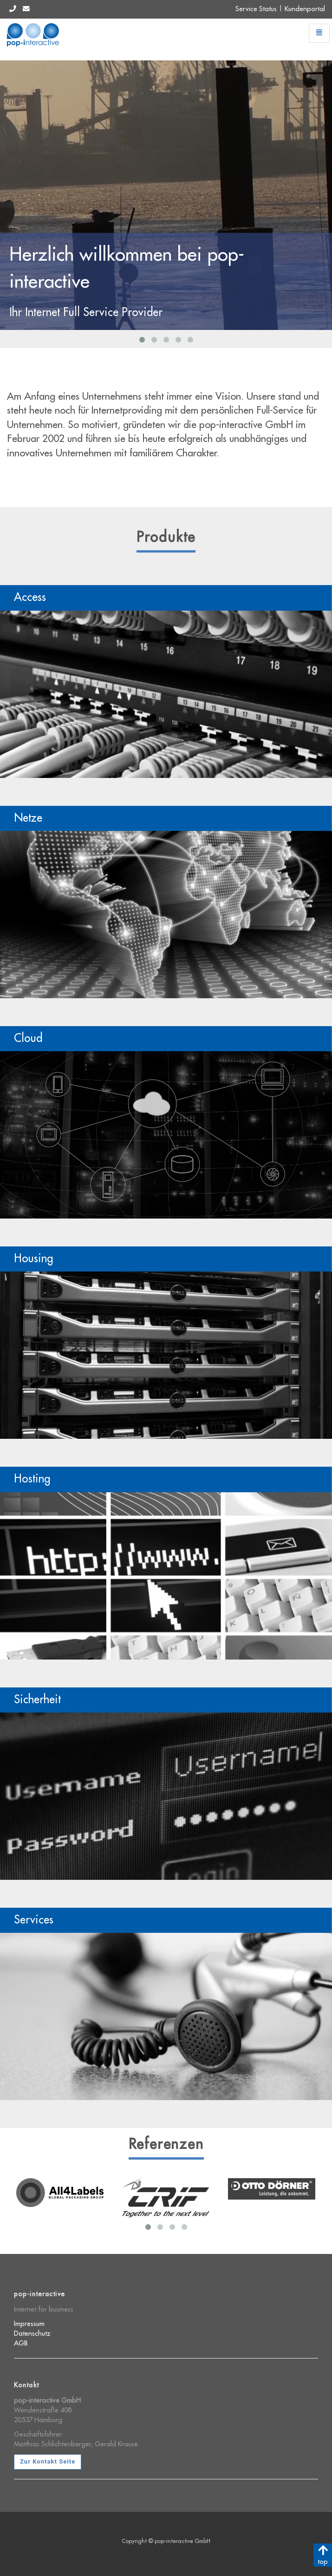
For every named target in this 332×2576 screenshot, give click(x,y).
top (323, 2555)
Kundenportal (305, 9)
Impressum (29, 2324)
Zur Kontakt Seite (47, 2461)
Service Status (256, 9)
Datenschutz (32, 2334)
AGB (21, 2343)
